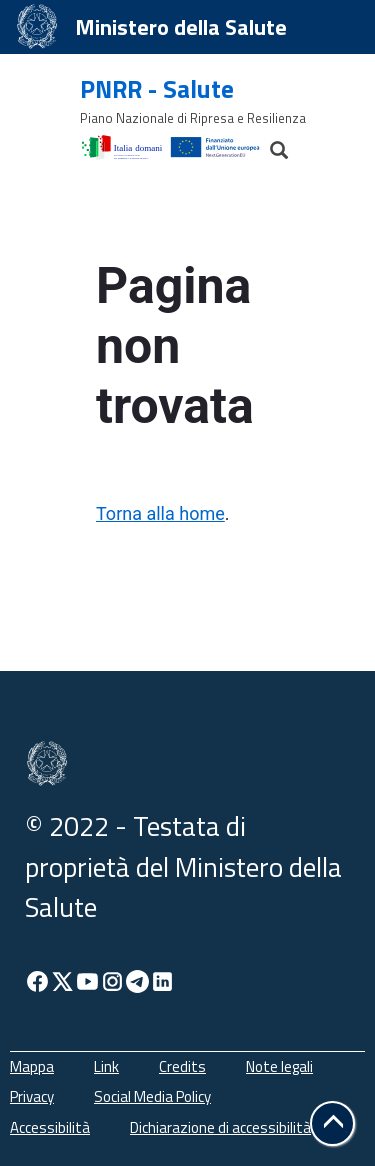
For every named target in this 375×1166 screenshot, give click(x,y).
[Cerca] (270, 145)
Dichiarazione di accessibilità (220, 1127)
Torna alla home (160, 513)
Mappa (32, 1066)
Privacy (32, 1096)
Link (106, 1066)
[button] (332, 1123)
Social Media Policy (152, 1096)
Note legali (279, 1066)
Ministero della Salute (181, 27)
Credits (182, 1066)
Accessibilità (50, 1127)
